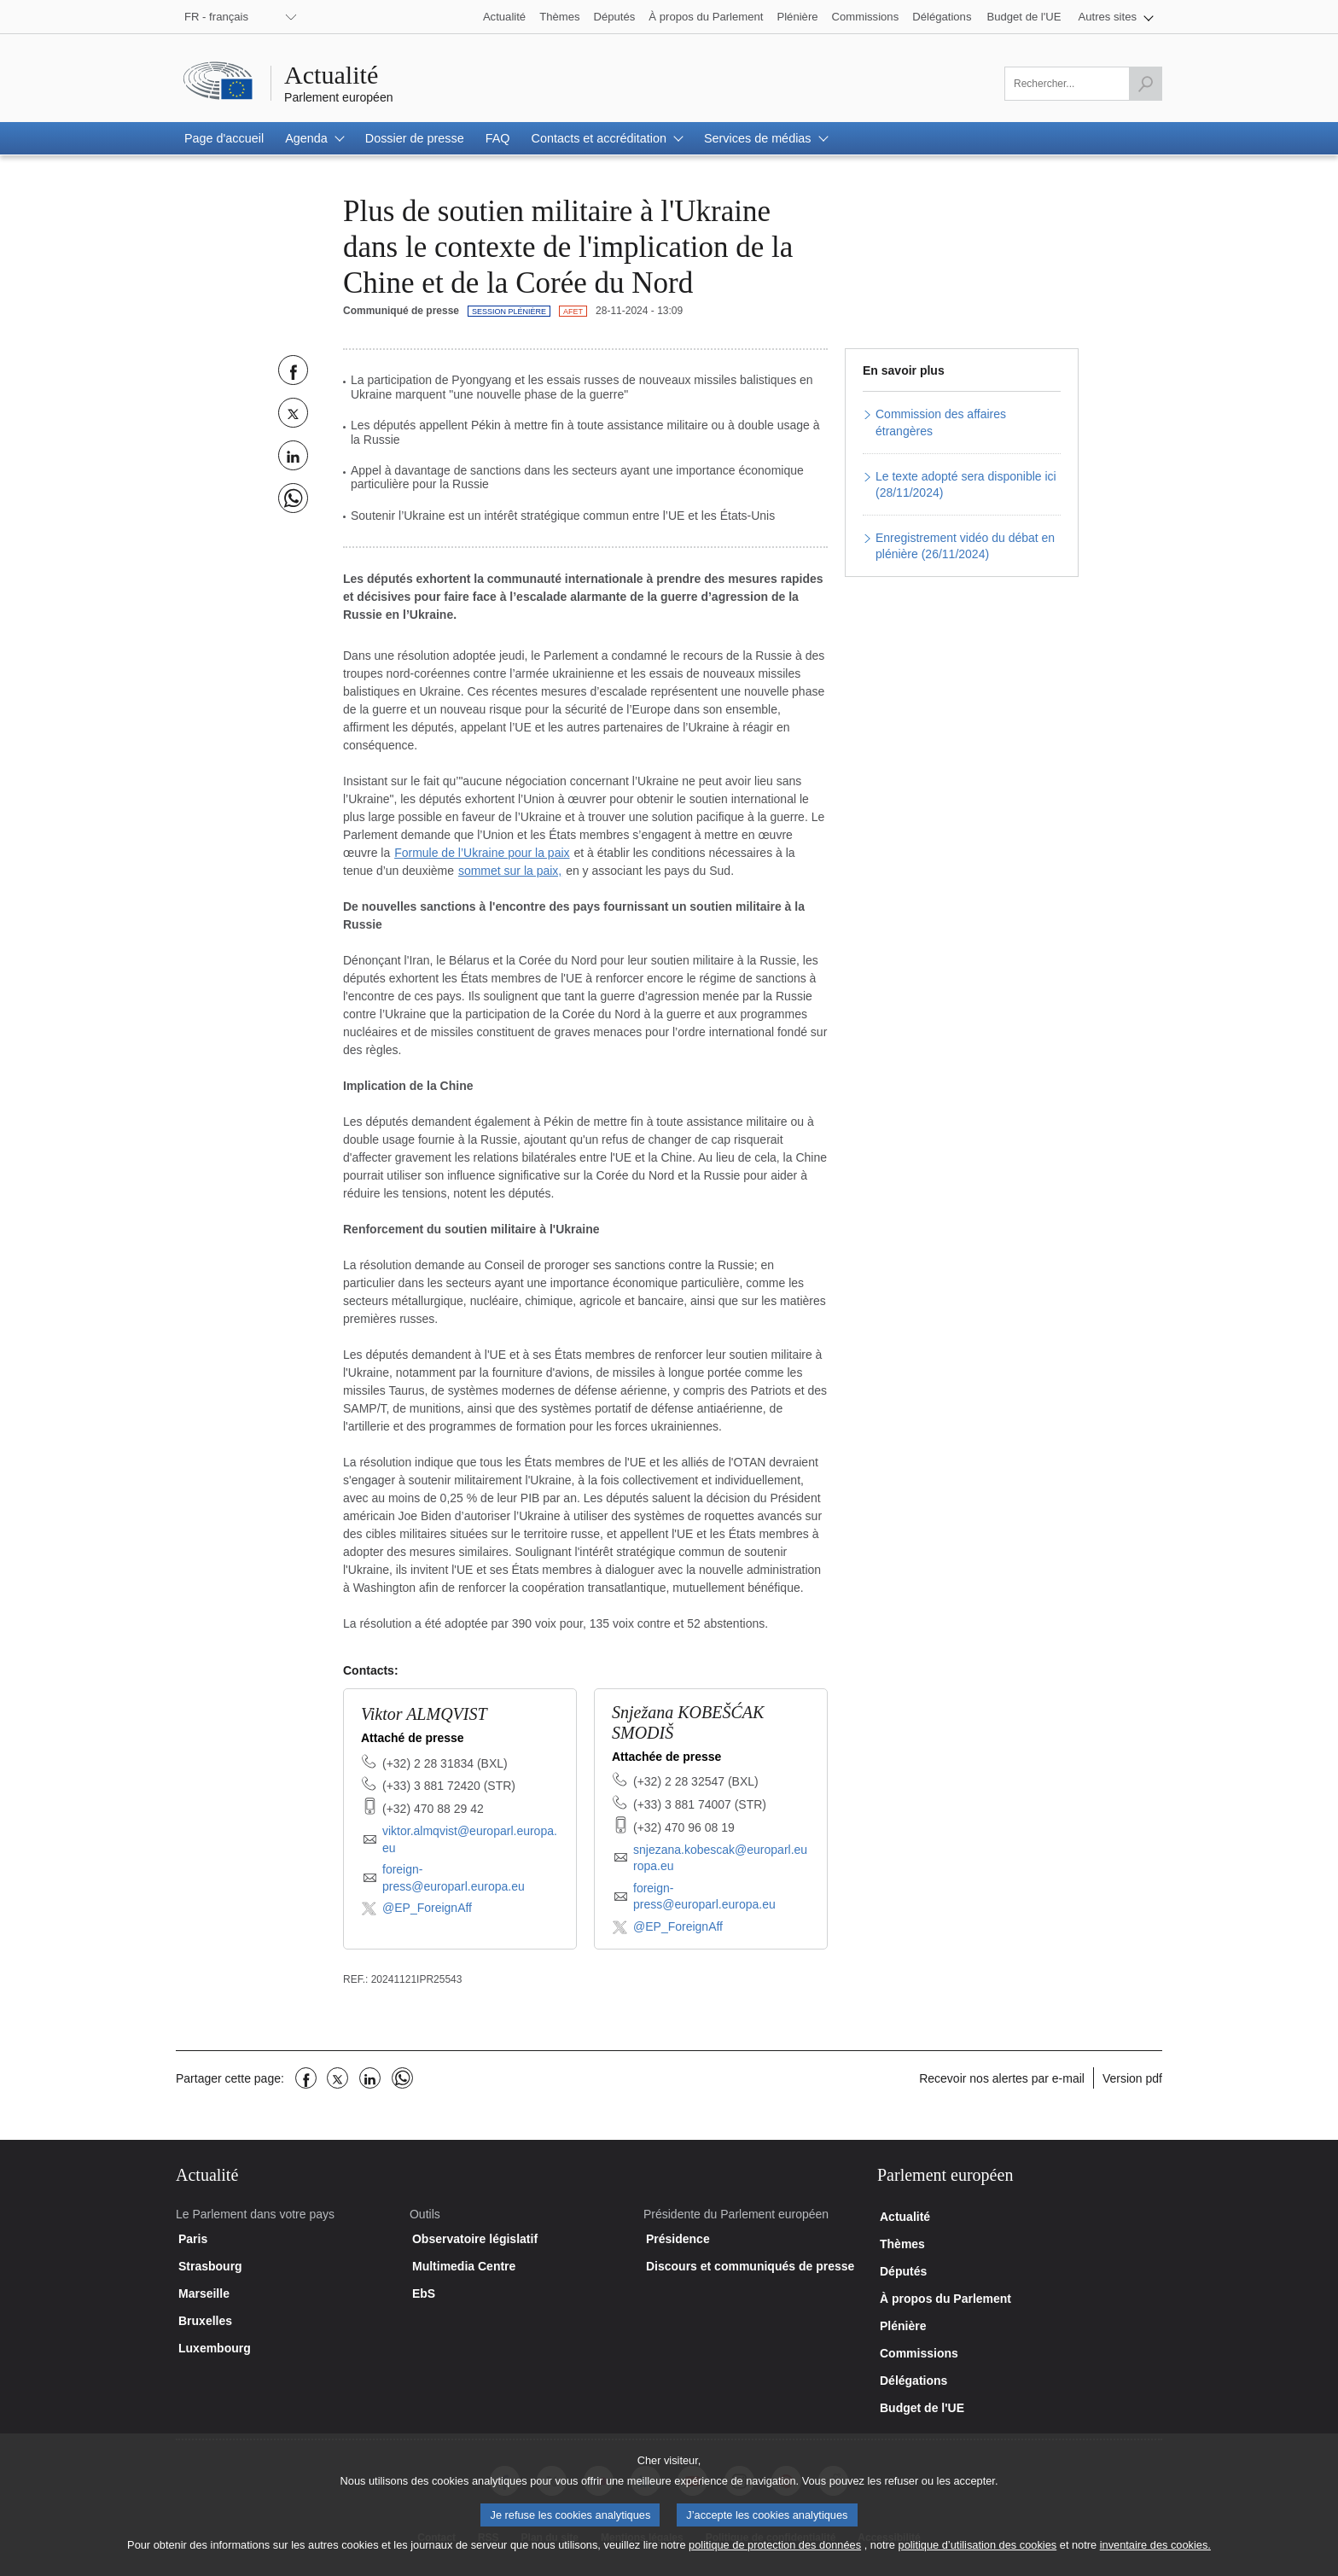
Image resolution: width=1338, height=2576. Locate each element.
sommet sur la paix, (509, 870)
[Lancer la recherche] (1145, 83)
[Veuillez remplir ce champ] (1083, 84)
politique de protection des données (775, 2559)
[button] (1116, 16)
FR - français (216, 16)
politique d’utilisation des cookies (978, 2559)
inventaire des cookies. (1155, 2559)
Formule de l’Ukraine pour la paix (481, 853)
